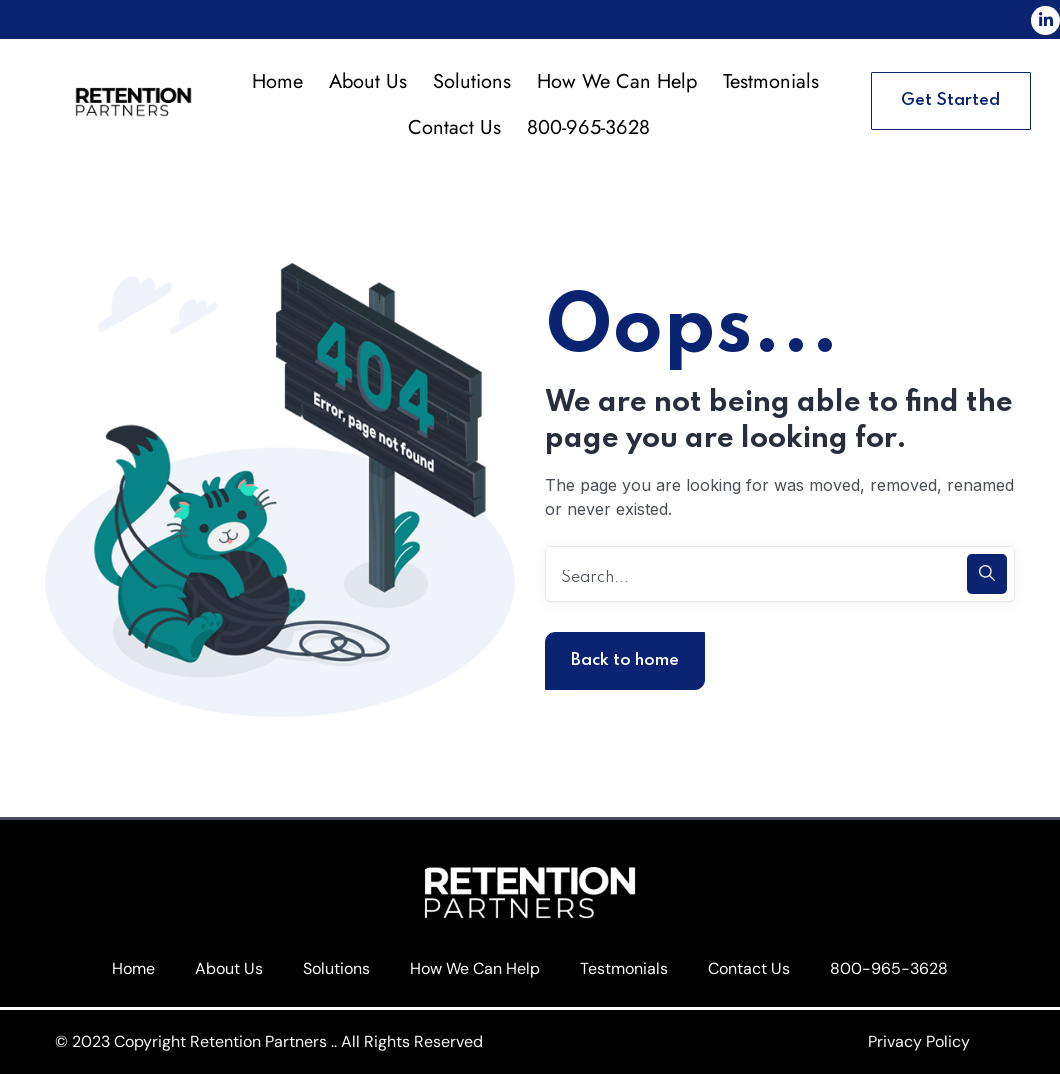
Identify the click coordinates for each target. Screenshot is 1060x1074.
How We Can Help (617, 81)
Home (277, 81)
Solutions (472, 81)
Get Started (950, 100)
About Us (368, 81)
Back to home (625, 660)
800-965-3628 (588, 127)
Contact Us (454, 127)
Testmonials (771, 81)
